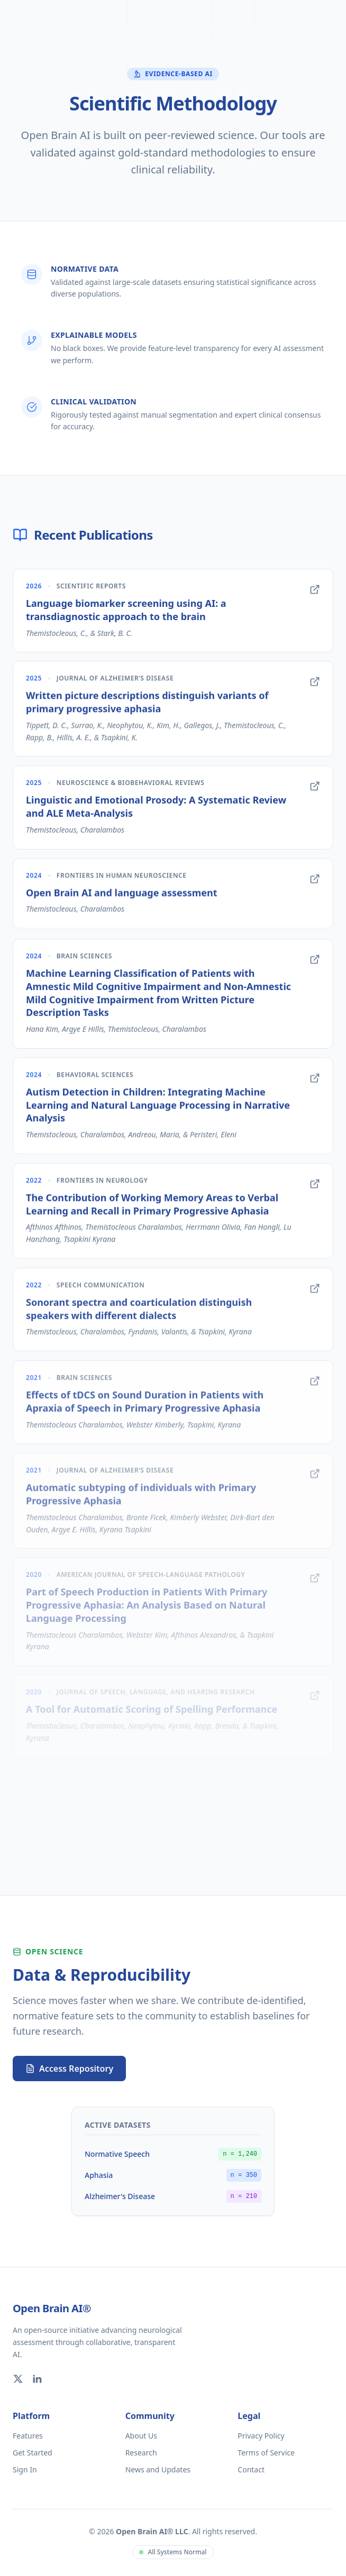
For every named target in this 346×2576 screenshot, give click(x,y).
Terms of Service (266, 2453)
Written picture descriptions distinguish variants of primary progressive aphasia (147, 707)
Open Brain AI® (52, 2308)
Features (28, 2436)
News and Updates (157, 2469)
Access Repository (69, 2068)
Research (141, 2453)
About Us (141, 2436)
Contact (251, 2469)
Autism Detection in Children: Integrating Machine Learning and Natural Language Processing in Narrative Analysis (158, 1107)
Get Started (32, 2453)
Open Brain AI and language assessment (121, 896)
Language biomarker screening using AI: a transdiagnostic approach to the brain (126, 614)
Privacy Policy (261, 2436)
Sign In (25, 2469)
